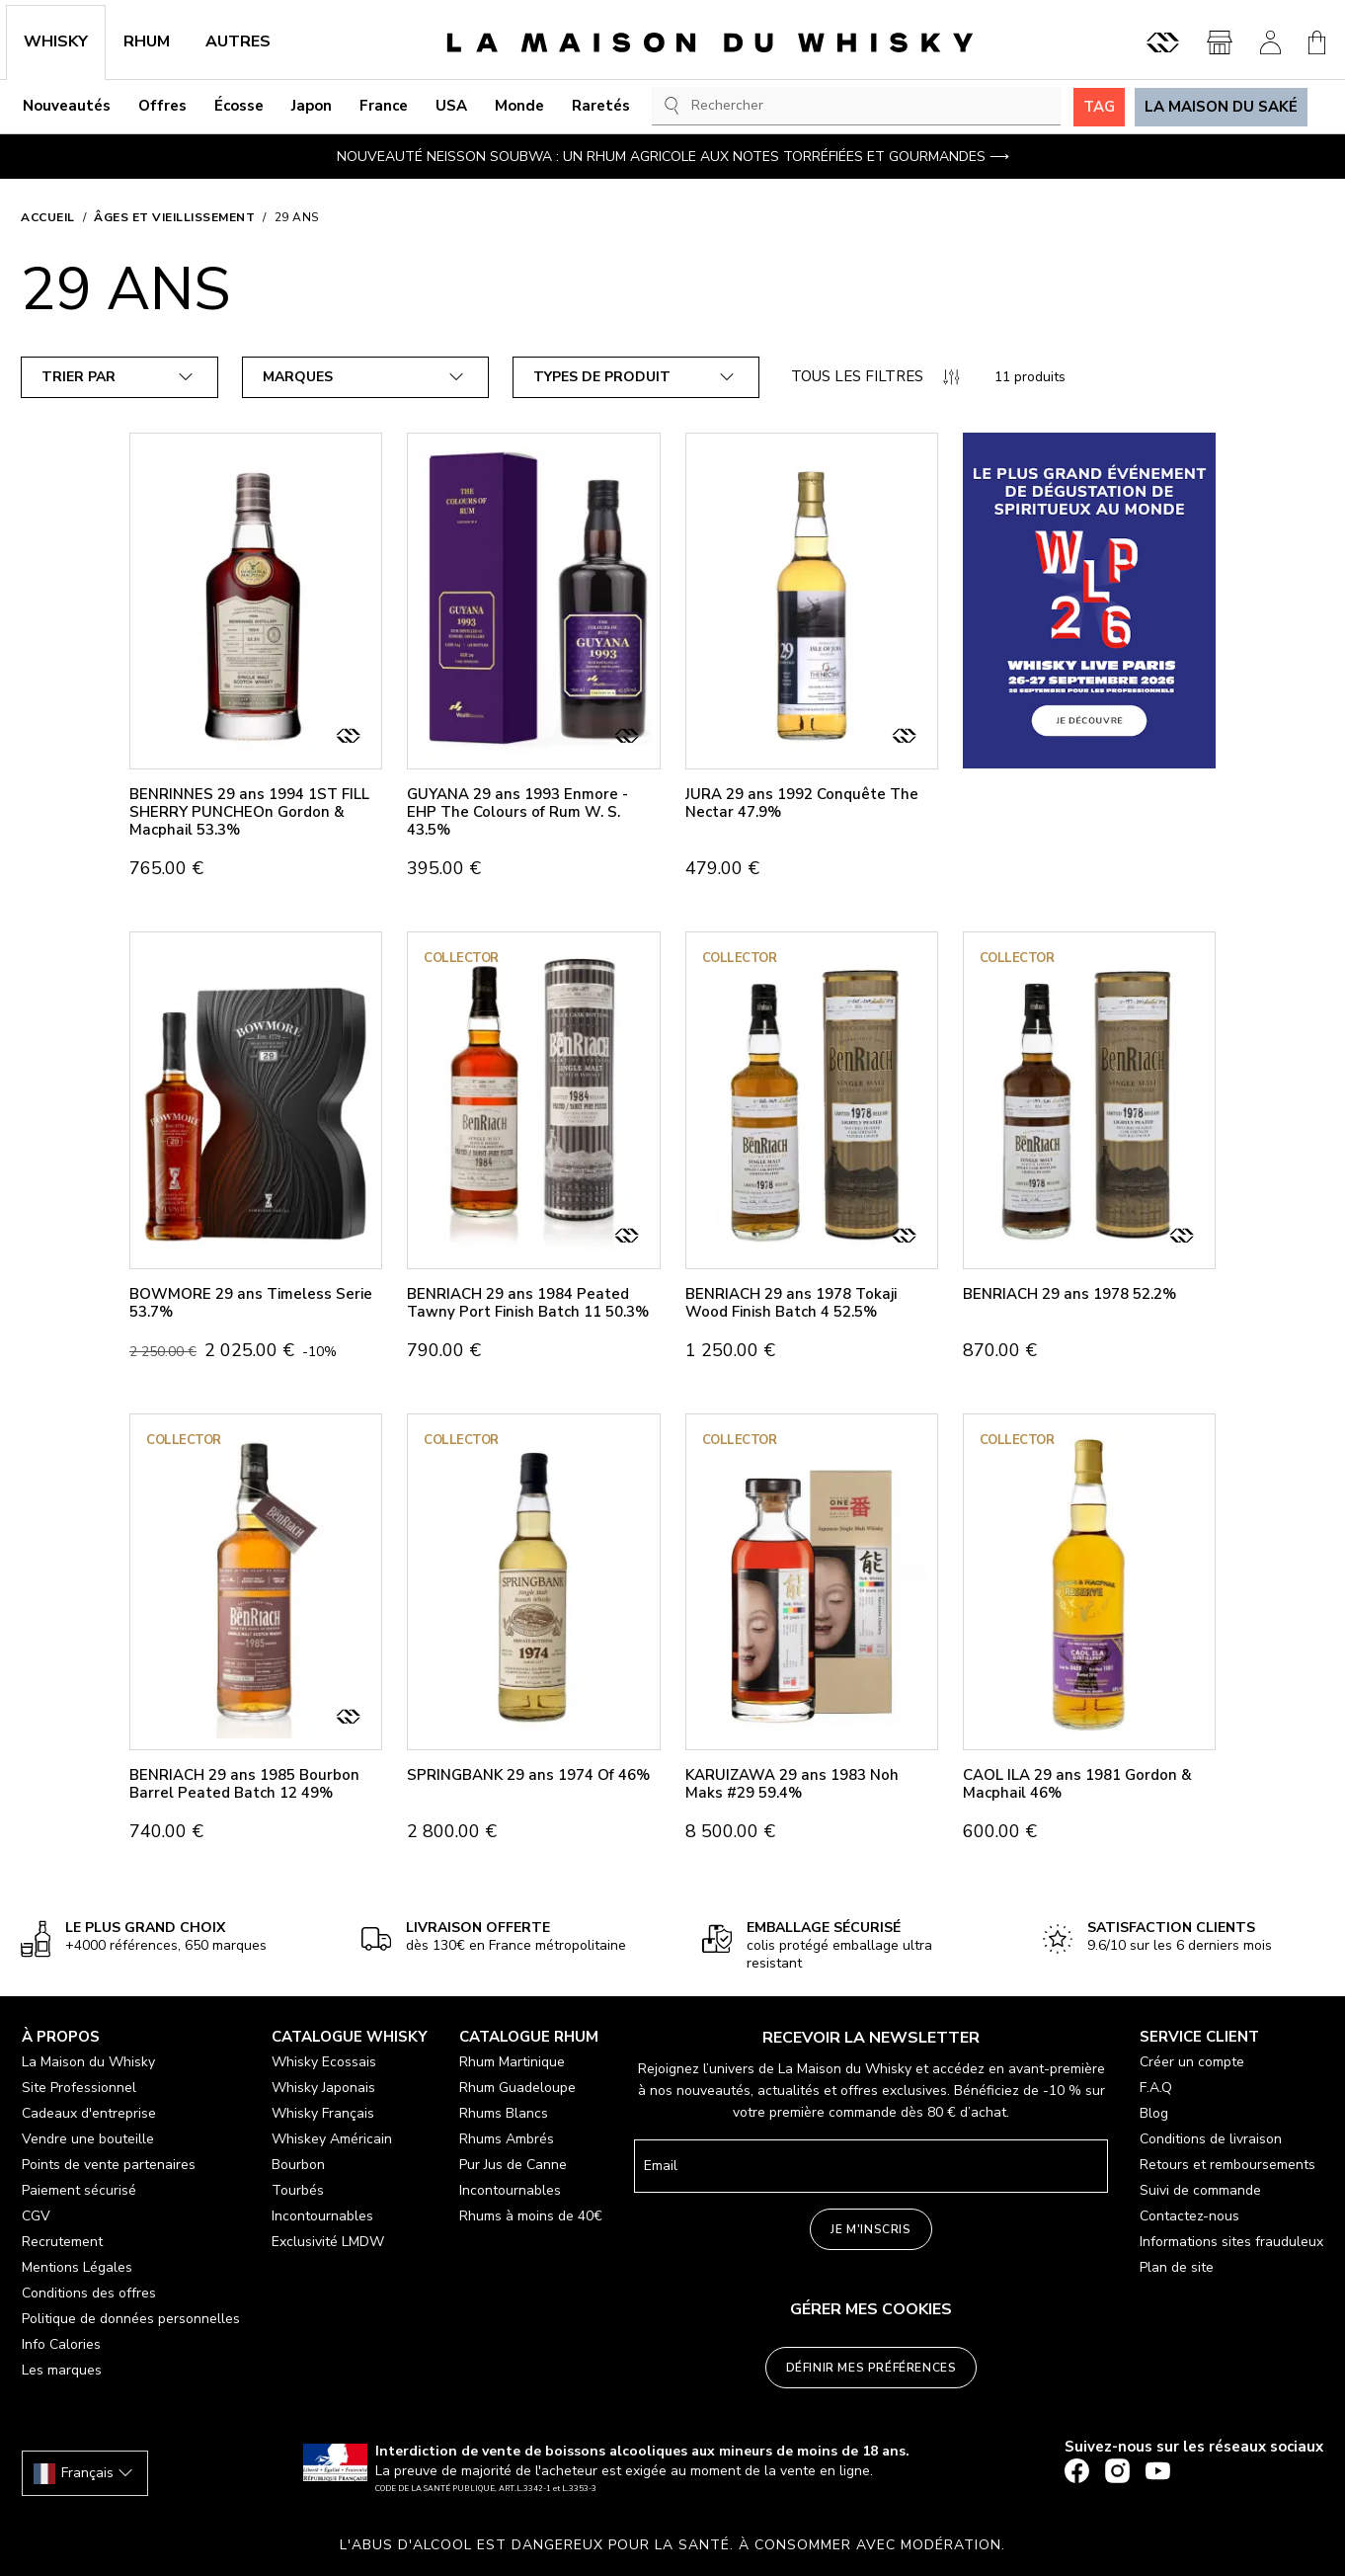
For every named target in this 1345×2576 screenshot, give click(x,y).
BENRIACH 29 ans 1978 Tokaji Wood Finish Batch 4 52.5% (791, 1303)
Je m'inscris (870, 2229)
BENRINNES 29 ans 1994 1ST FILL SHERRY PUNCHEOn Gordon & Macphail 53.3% (249, 812)
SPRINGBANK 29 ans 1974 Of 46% (528, 1775)
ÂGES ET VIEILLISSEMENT (174, 217)
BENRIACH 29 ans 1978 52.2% (1069, 1294)
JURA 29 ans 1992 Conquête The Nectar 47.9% (801, 803)
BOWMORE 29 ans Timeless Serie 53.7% (250, 1303)
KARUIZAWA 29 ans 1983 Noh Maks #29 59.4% (792, 1784)
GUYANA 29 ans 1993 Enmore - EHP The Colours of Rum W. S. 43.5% (517, 812)
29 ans (297, 217)
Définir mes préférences (871, 2367)
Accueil (48, 217)
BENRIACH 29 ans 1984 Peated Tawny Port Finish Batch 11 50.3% (528, 1303)
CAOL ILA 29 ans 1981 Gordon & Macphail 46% (1077, 1784)
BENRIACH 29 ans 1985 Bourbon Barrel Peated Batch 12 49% (244, 1784)
